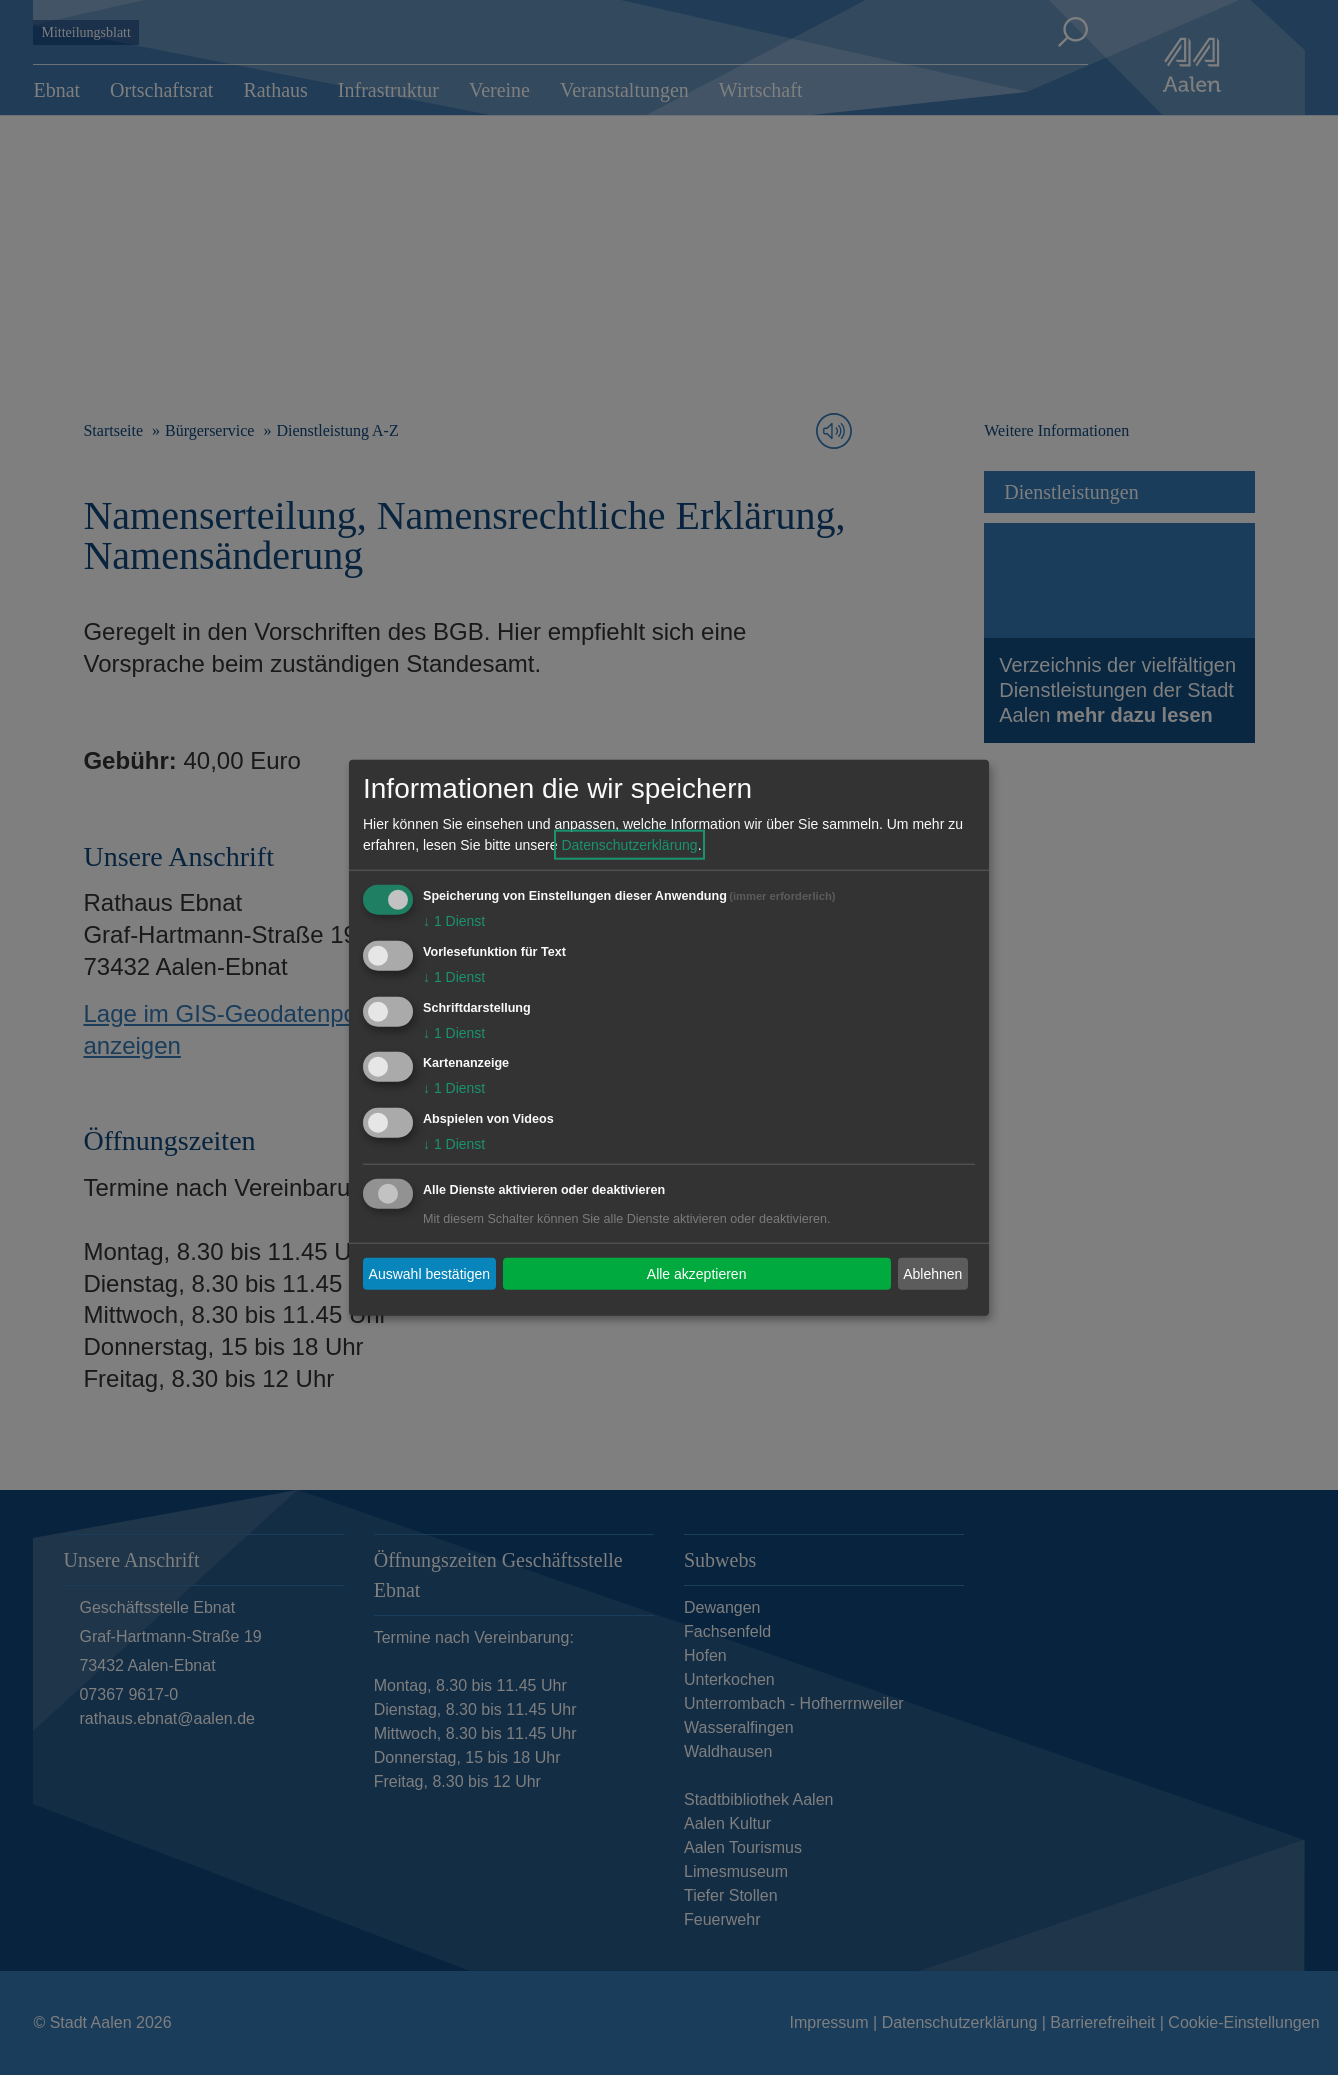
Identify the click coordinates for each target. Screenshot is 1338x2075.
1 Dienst (454, 921)
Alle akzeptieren (697, 1273)
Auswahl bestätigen (429, 1273)
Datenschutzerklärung (629, 845)
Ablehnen (932, 1273)
